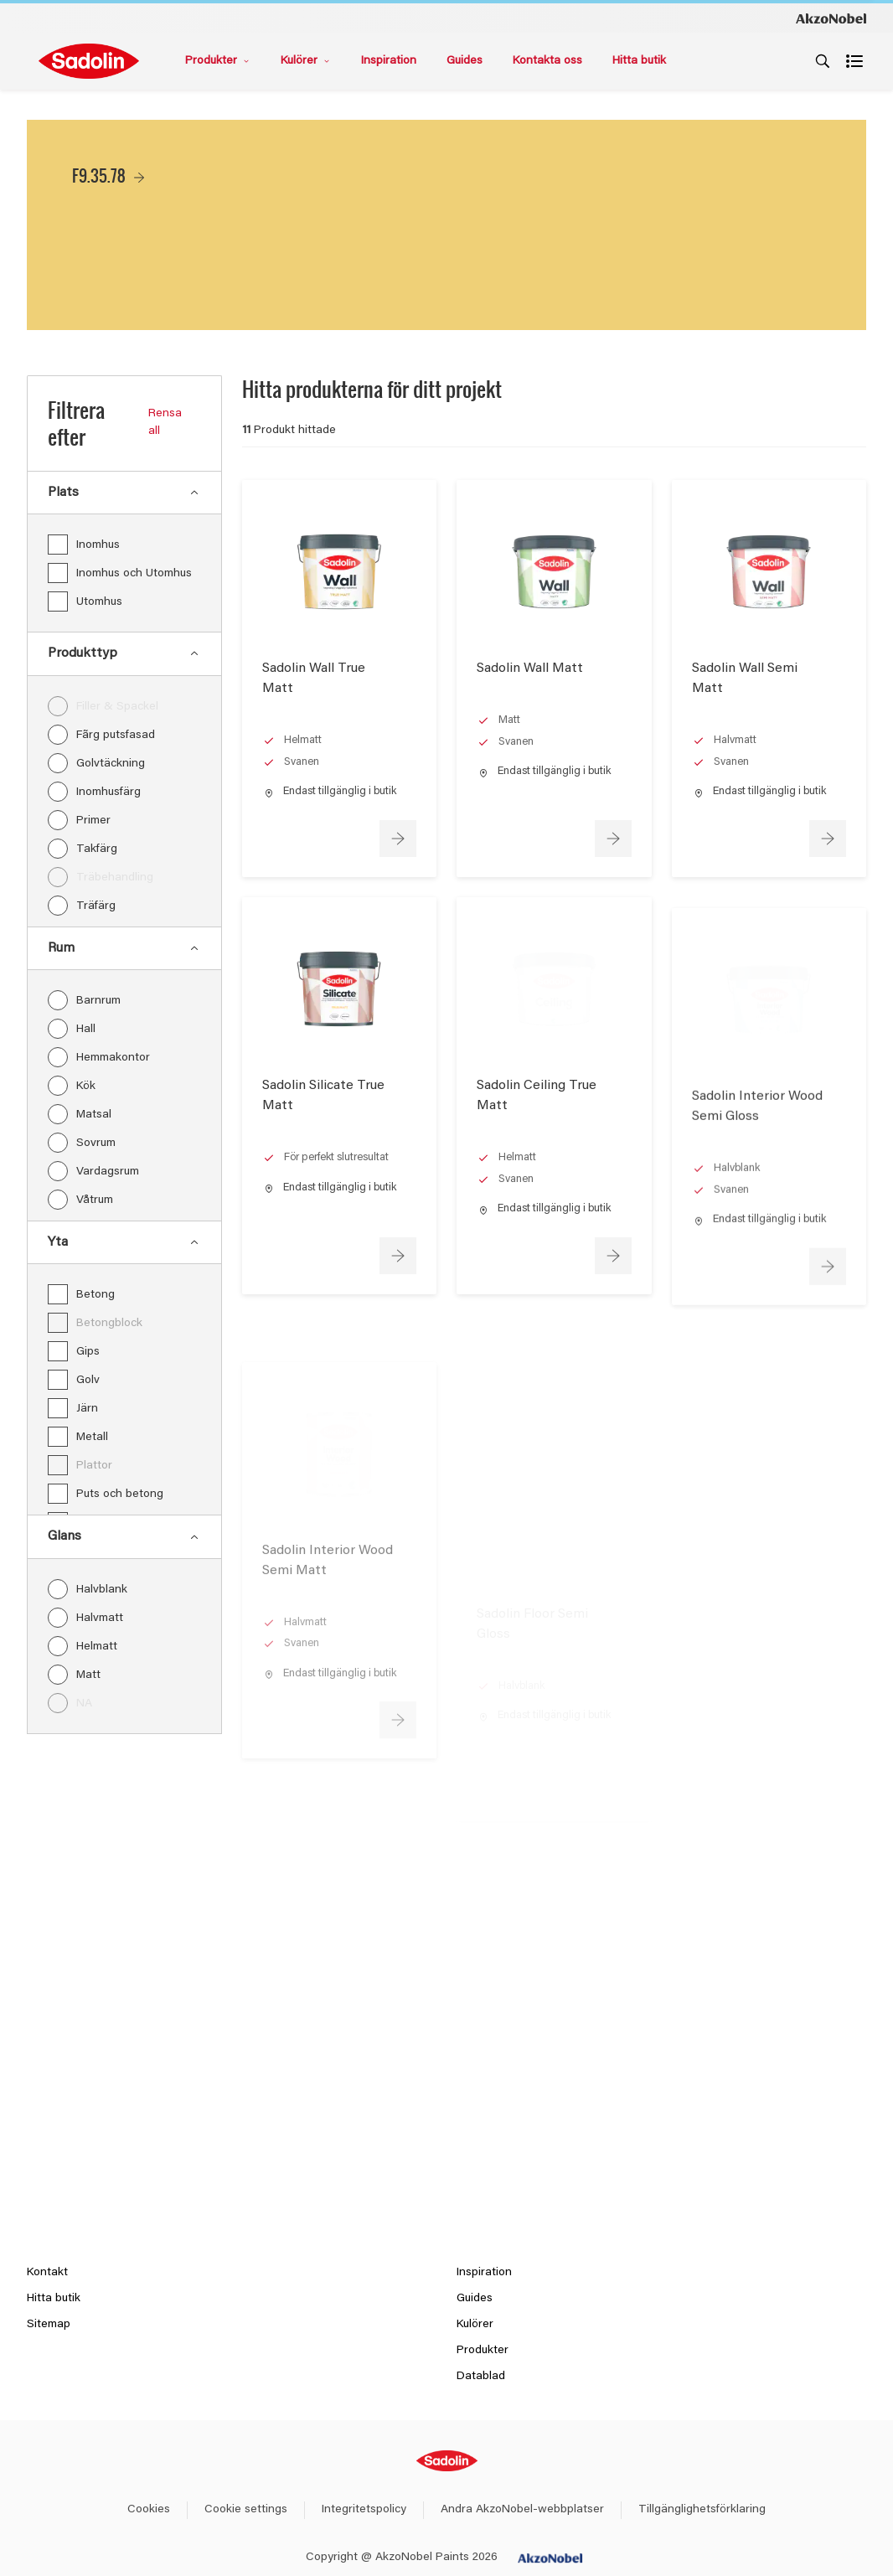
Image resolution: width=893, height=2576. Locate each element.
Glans (124, 1536)
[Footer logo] (447, 2460)
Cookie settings (245, 2510)
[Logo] (89, 61)
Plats (124, 492)
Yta (124, 1242)
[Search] (823, 61)
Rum (124, 948)
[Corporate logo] (831, 17)
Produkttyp (124, 653)
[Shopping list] (856, 61)
